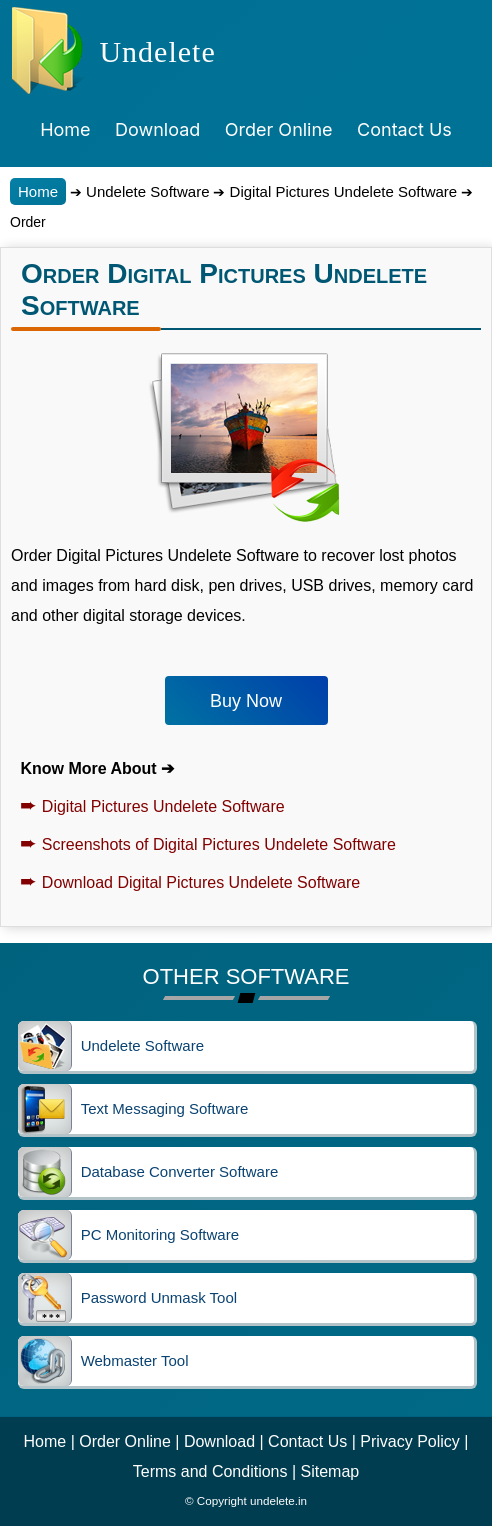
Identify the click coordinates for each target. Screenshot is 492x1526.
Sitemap (330, 1471)
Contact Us (307, 1441)
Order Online (125, 1441)
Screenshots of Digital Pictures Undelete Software (207, 844)
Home (38, 191)
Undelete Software (146, 191)
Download (219, 1441)
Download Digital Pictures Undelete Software (190, 882)
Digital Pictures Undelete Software (341, 191)
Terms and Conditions (210, 1471)
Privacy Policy (410, 1441)
